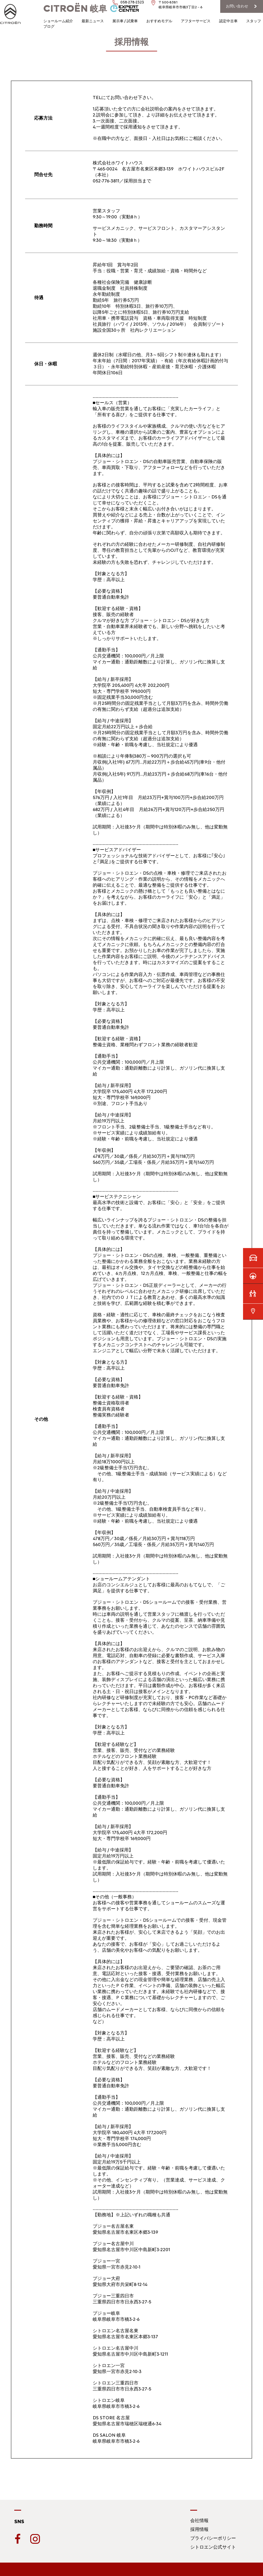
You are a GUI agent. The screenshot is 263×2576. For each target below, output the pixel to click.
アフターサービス (196, 21)
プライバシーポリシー (213, 2538)
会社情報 (199, 2520)
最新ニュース (93, 21)
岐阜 (75, 8)
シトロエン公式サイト (213, 2547)
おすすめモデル (159, 21)
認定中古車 (228, 21)
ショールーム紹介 (58, 21)
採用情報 (199, 2529)
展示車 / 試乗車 (125, 21)
